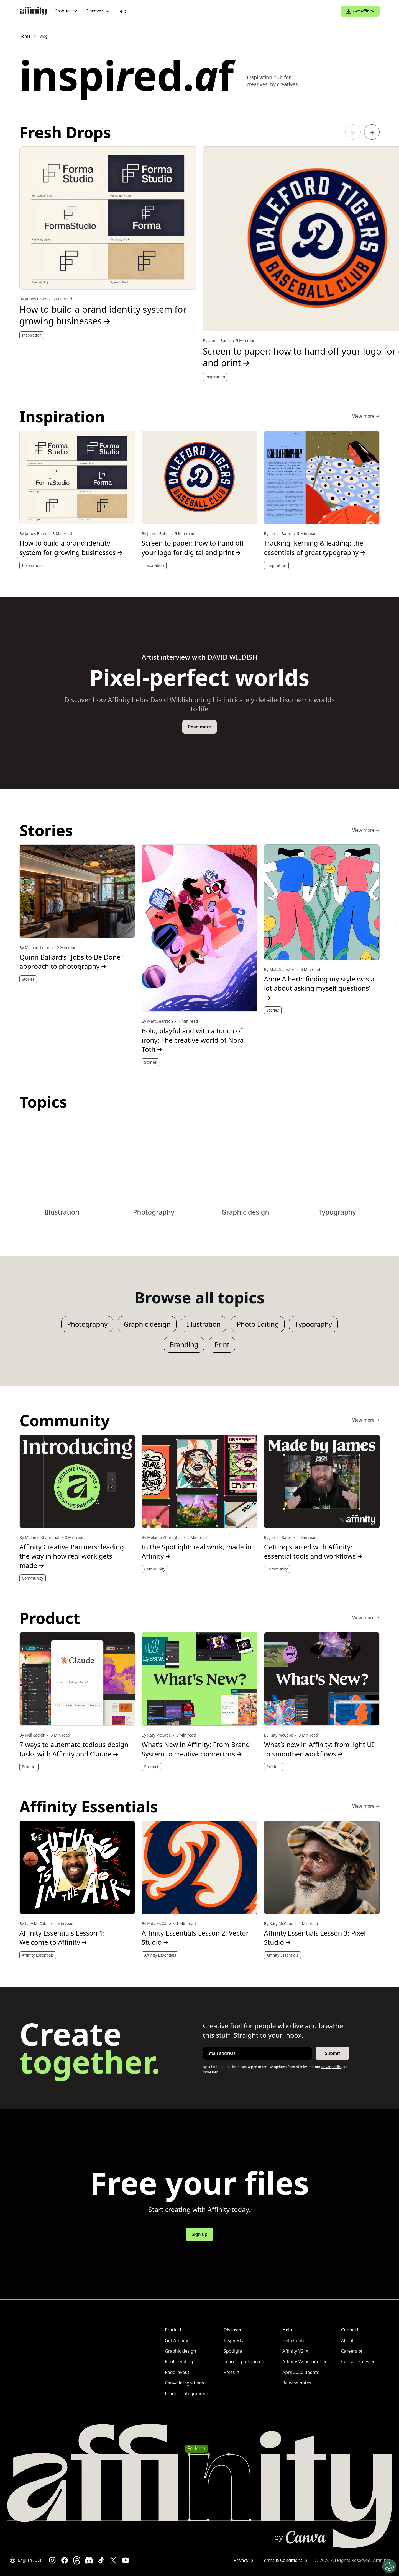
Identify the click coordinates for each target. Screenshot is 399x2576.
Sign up (199, 2234)
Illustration (204, 1324)
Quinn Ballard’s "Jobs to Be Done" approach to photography (71, 961)
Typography (313, 1324)
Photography (87, 1324)
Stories (28, 979)
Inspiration (32, 335)
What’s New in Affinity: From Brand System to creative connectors (196, 1749)
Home (24, 36)
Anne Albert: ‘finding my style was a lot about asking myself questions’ (319, 988)
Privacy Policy (331, 2067)
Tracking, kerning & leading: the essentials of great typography (315, 547)
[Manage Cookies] (389, 2566)
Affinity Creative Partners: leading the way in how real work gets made (71, 1556)
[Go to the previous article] (353, 132)
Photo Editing (258, 1324)
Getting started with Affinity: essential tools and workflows (313, 1551)
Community (32, 1578)
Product (29, 1766)
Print (221, 1344)
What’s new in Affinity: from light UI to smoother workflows (319, 1749)
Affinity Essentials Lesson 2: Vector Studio (195, 1937)
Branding (184, 1344)
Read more (199, 727)
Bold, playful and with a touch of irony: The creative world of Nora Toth (193, 1040)
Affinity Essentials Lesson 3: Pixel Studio (315, 1937)
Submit (332, 2053)
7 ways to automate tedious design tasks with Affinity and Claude (73, 1749)
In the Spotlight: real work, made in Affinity (196, 1551)
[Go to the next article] (372, 132)
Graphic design (147, 1324)
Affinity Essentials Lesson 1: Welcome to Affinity (62, 1937)
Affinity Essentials (38, 1955)
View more (366, 416)
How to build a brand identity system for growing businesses (103, 315)
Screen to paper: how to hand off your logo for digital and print (193, 547)
